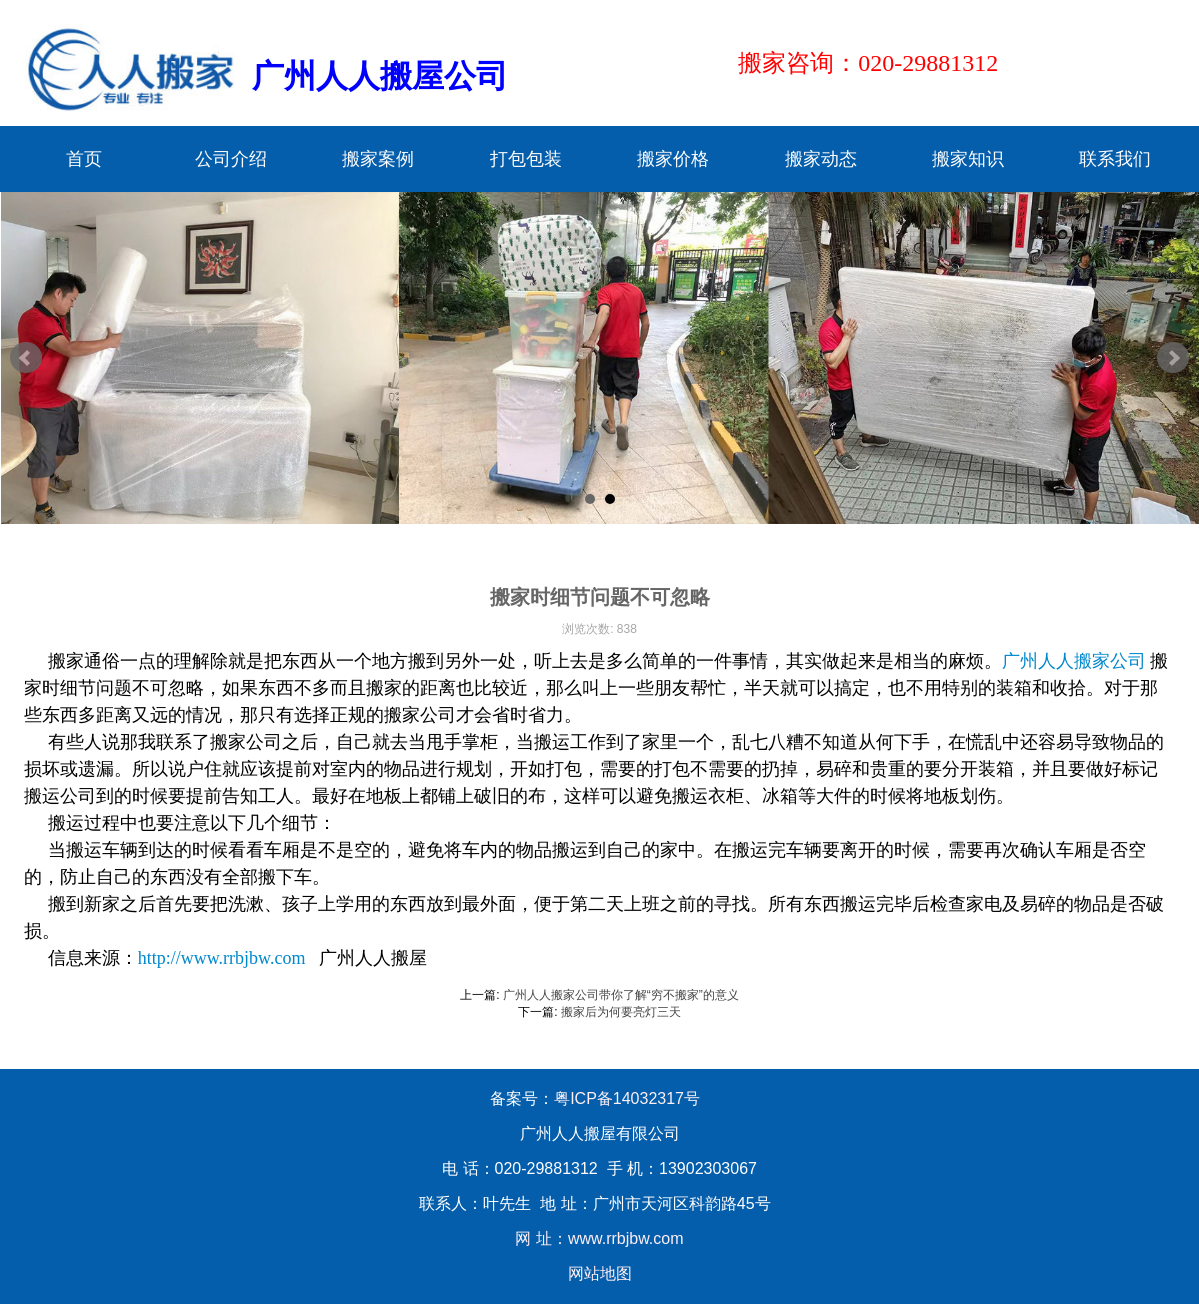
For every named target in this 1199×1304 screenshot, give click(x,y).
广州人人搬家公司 (1074, 661)
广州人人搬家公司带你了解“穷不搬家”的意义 (621, 995)
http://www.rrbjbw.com (222, 958)
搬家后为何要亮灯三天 (621, 1012)
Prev (26, 358)
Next (1173, 358)
